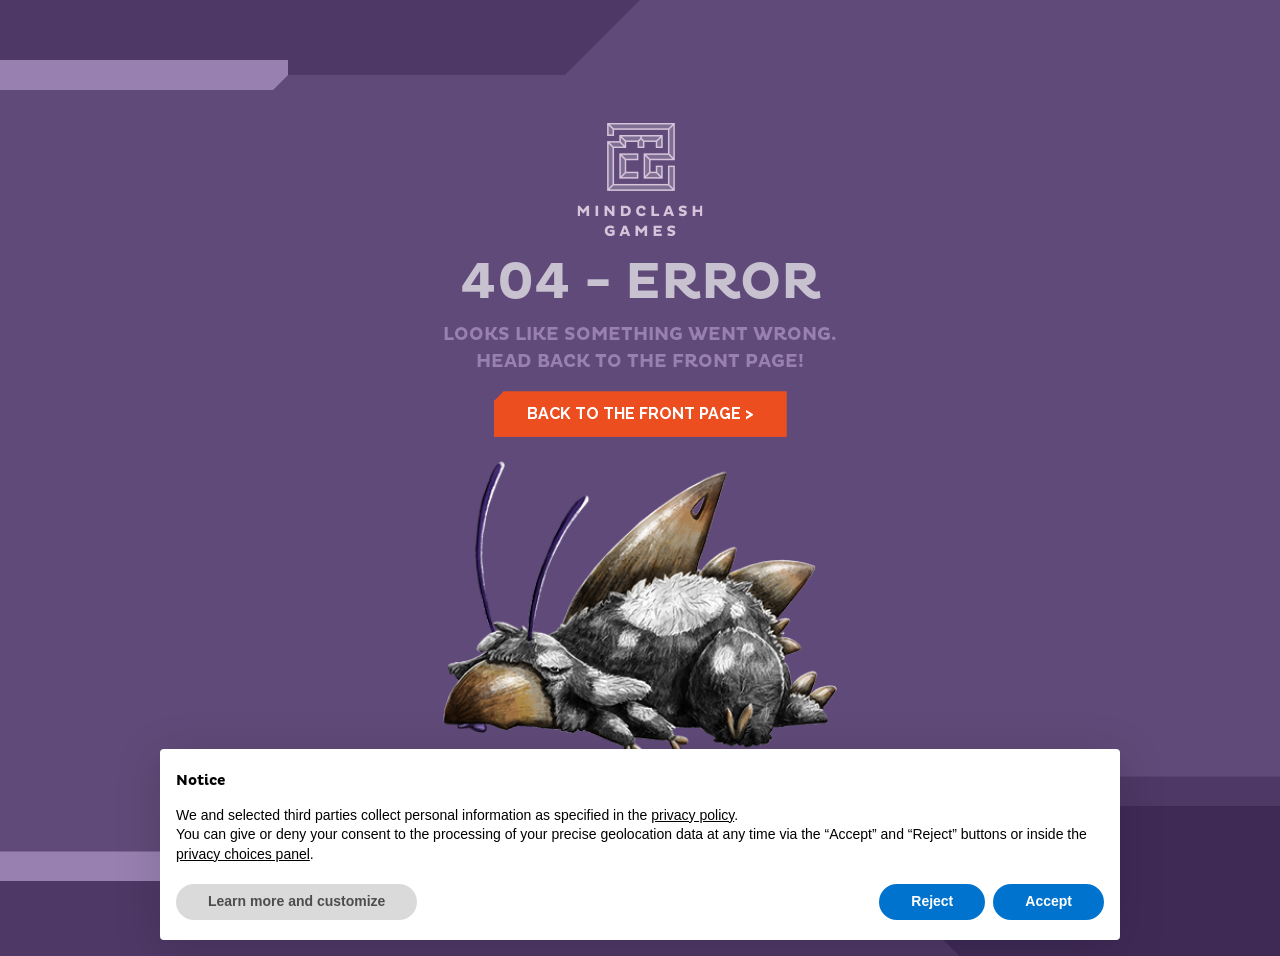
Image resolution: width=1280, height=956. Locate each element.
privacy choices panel (243, 854)
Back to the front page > (640, 413)
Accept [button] (1048, 901)
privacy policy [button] (692, 815)
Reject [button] (932, 901)
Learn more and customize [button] (296, 901)
